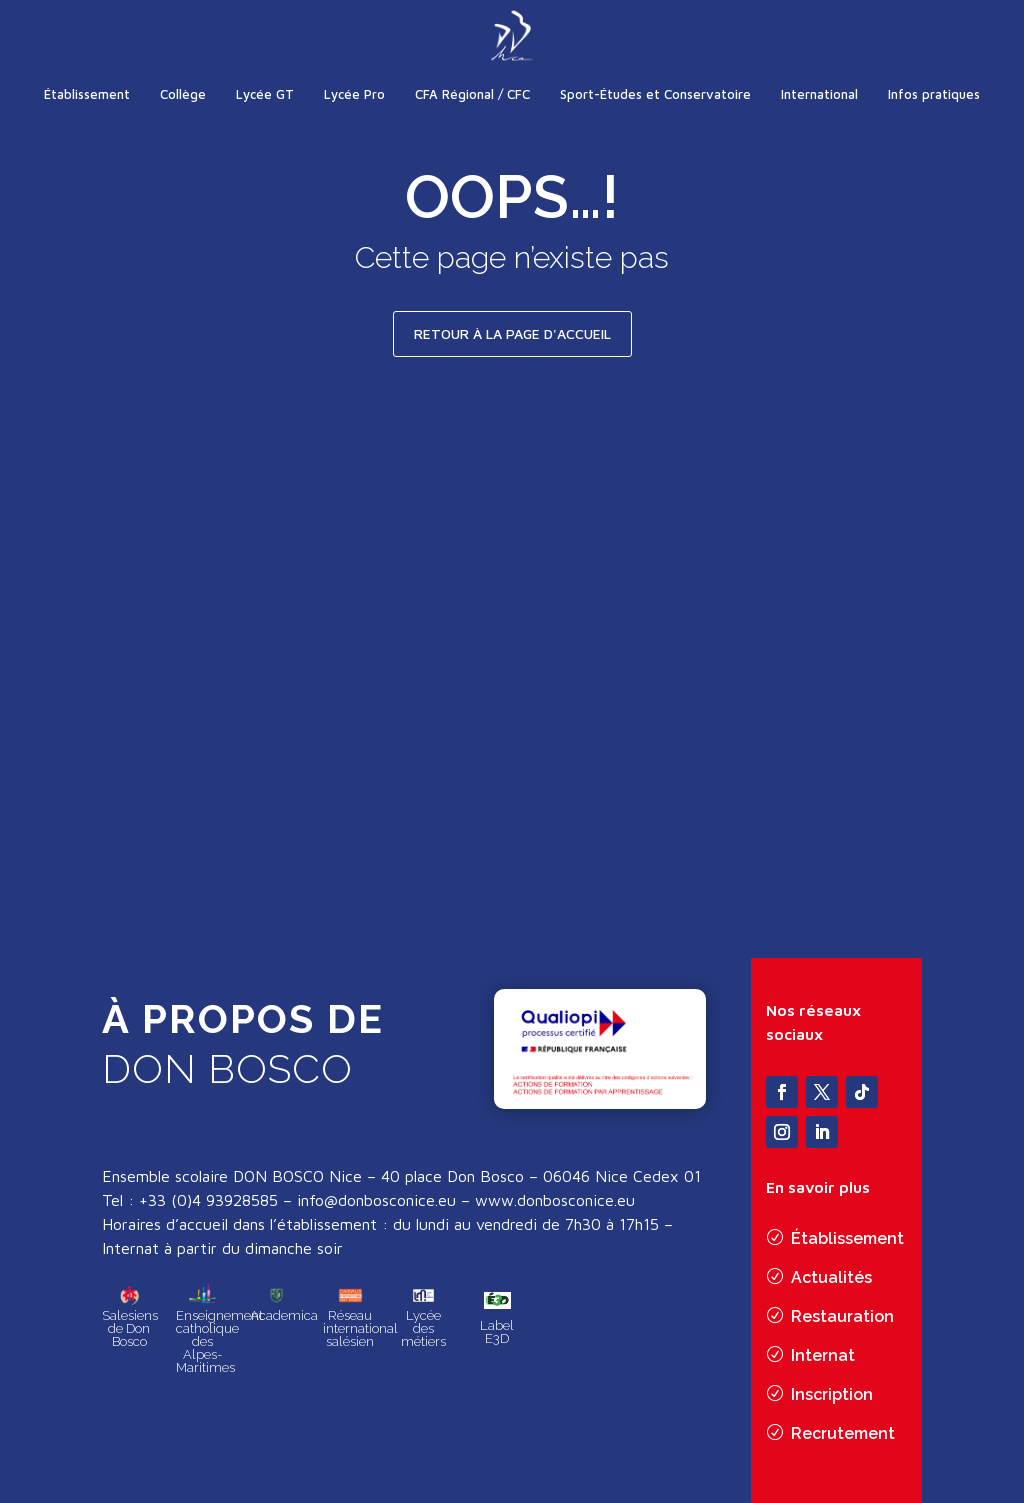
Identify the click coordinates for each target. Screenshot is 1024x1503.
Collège (183, 94)
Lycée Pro (354, 94)
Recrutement (843, 1434)
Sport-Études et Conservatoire (655, 94)
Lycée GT (265, 94)
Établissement (87, 94)
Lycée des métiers (423, 1337)
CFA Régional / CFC (472, 94)
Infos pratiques (934, 94)
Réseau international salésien (360, 1337)
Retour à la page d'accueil (512, 333)
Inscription (832, 1395)
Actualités (831, 1278)
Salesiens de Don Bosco (130, 1337)
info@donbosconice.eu (376, 1211)
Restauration (842, 1317)
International (819, 94)
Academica (284, 1324)
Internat (823, 1356)
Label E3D (497, 1341)
